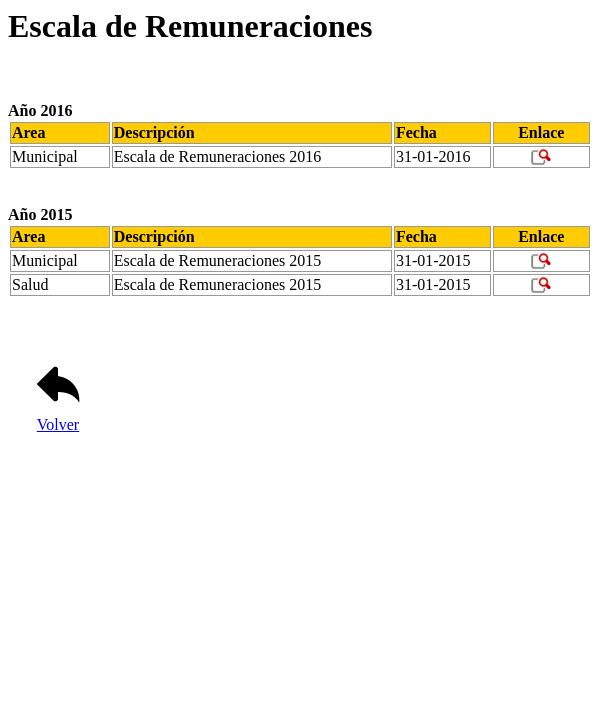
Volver (58, 417)
